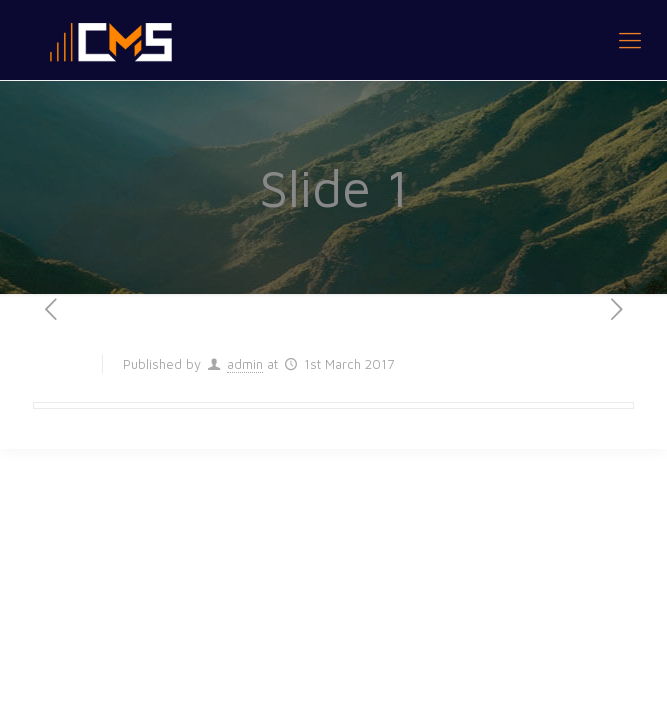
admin (245, 364)
